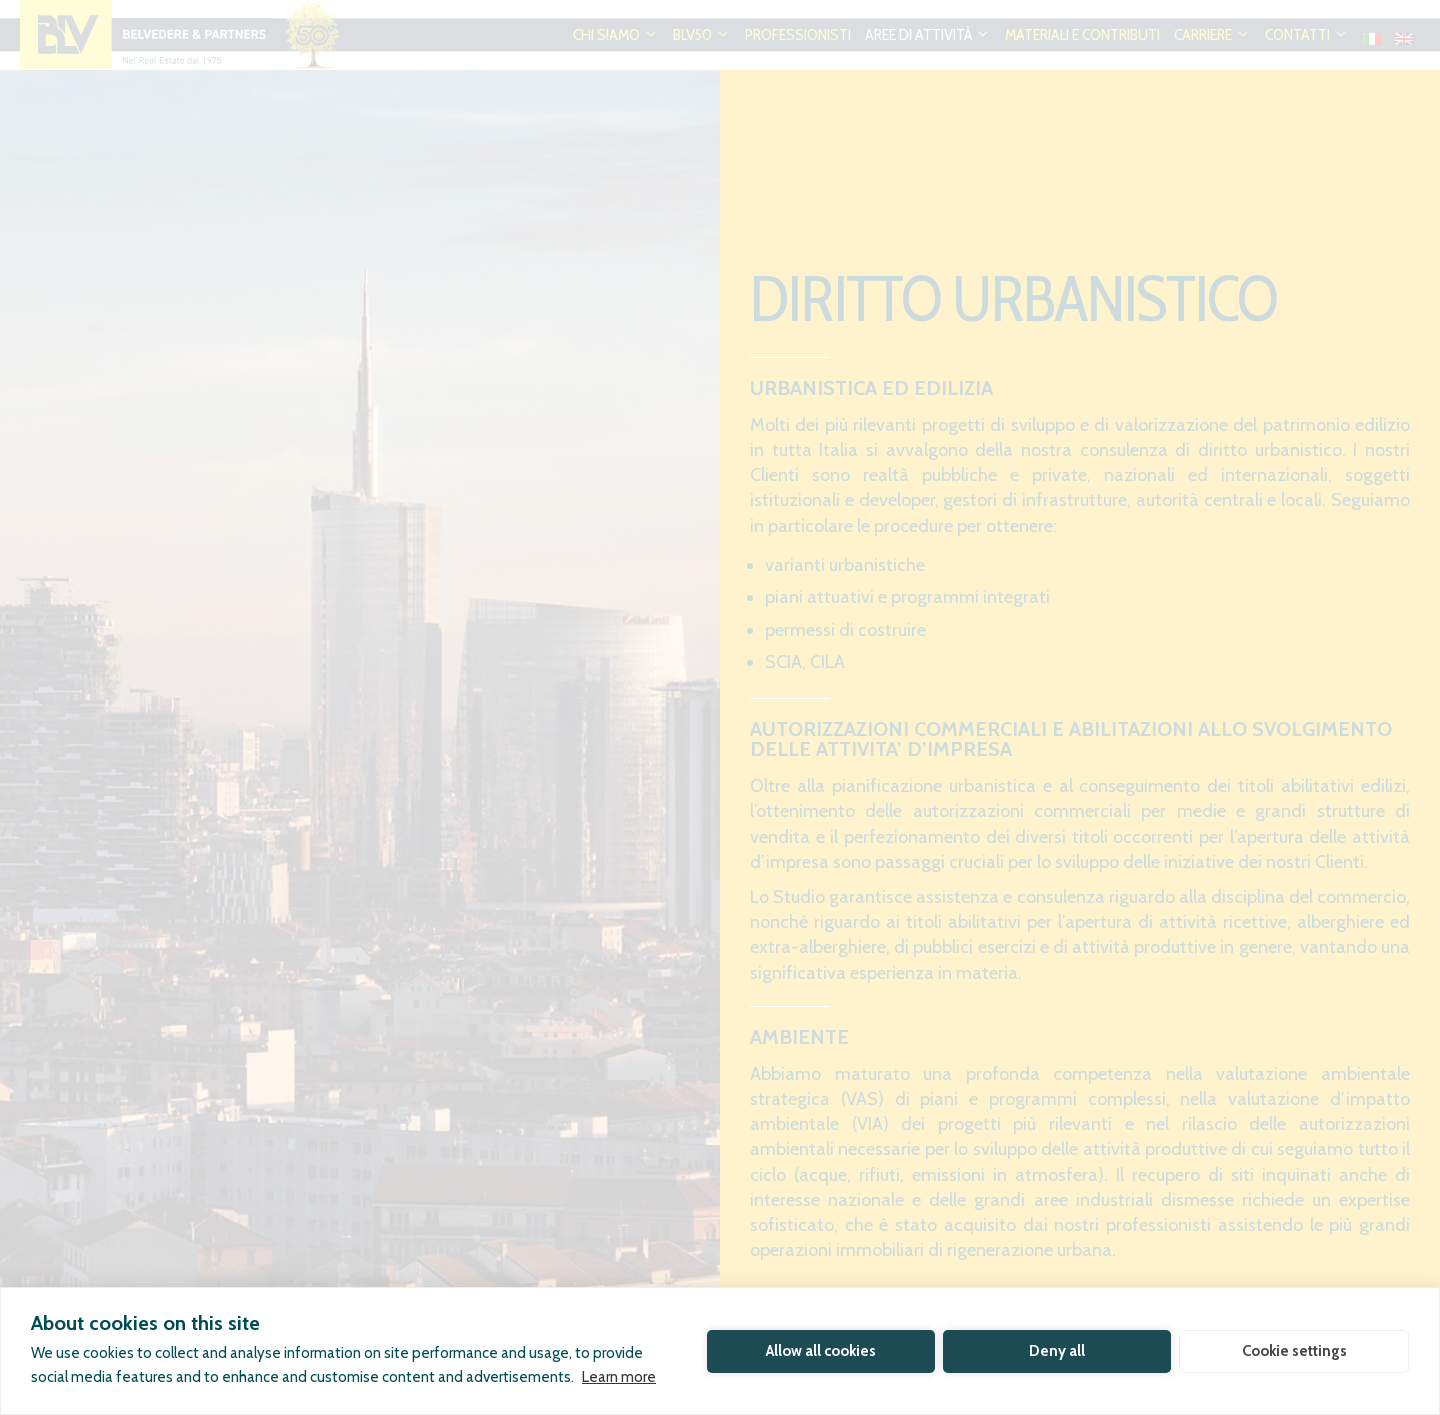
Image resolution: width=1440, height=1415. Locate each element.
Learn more (619, 1377)
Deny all (1057, 1351)
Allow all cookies (821, 1351)
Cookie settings (1294, 1351)
